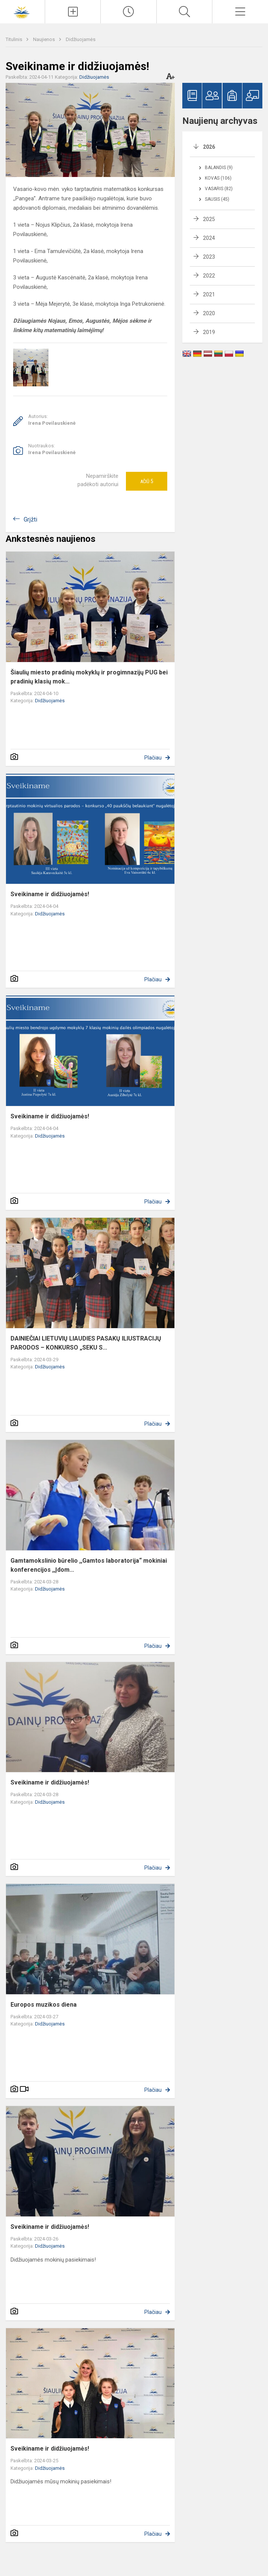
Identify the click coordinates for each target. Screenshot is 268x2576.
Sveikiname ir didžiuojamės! (50, 894)
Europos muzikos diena (44, 2004)
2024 (209, 238)
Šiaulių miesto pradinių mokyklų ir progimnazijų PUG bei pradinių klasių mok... (89, 677)
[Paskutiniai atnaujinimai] (128, 11)
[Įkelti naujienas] (73, 11)
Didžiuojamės (80, 39)
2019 (209, 332)
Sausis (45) (217, 199)
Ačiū (146, 481)
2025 (209, 219)
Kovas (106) (218, 178)
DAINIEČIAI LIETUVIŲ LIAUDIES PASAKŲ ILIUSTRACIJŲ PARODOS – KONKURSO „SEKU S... (86, 1343)
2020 (209, 313)
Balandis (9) (219, 167)
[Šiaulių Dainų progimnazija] (22, 10)
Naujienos (44, 39)
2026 (209, 147)
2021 (209, 294)
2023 (209, 257)
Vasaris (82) (219, 188)
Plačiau (153, 758)
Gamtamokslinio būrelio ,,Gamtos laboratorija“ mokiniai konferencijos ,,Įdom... (89, 1565)
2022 (209, 276)
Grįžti (30, 519)
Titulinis (14, 39)
